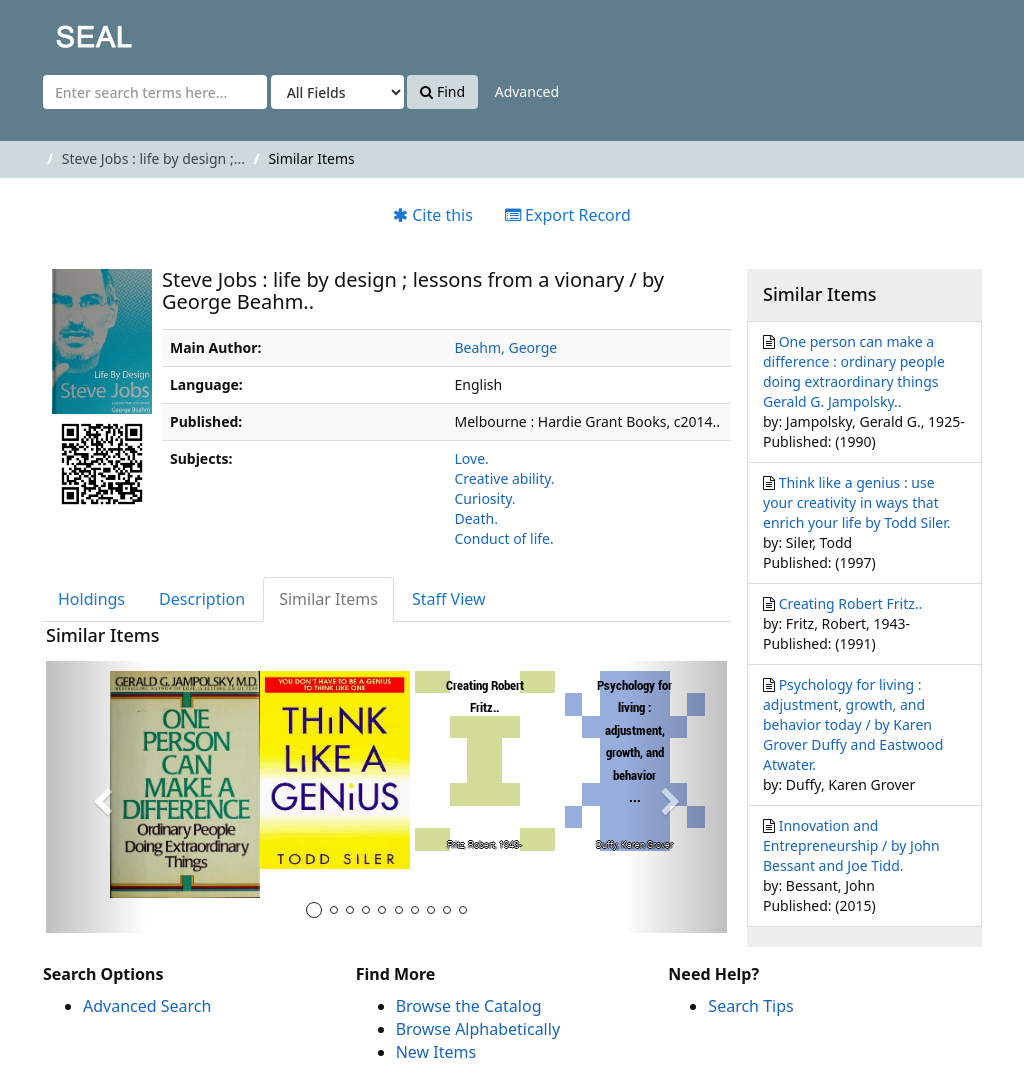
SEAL (54, 30)
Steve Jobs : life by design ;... (153, 158)
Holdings (91, 599)
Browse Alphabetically (478, 1029)
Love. (472, 458)
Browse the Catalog (469, 1006)
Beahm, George (506, 347)
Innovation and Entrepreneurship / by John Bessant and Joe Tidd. (851, 845)
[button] (97, 797)
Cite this (433, 215)
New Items (436, 1052)
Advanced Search (147, 1006)
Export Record (568, 215)
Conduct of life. (504, 538)
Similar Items (328, 599)
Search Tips (750, 1006)
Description (202, 599)
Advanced (527, 91)
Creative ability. (505, 478)
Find (442, 91)
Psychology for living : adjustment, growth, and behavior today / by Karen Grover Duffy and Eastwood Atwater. (853, 724)
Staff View (449, 599)
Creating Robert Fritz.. (851, 603)
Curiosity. (485, 498)
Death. (476, 518)
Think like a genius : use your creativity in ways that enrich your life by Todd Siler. (857, 502)
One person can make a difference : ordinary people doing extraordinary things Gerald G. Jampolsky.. (854, 371)
